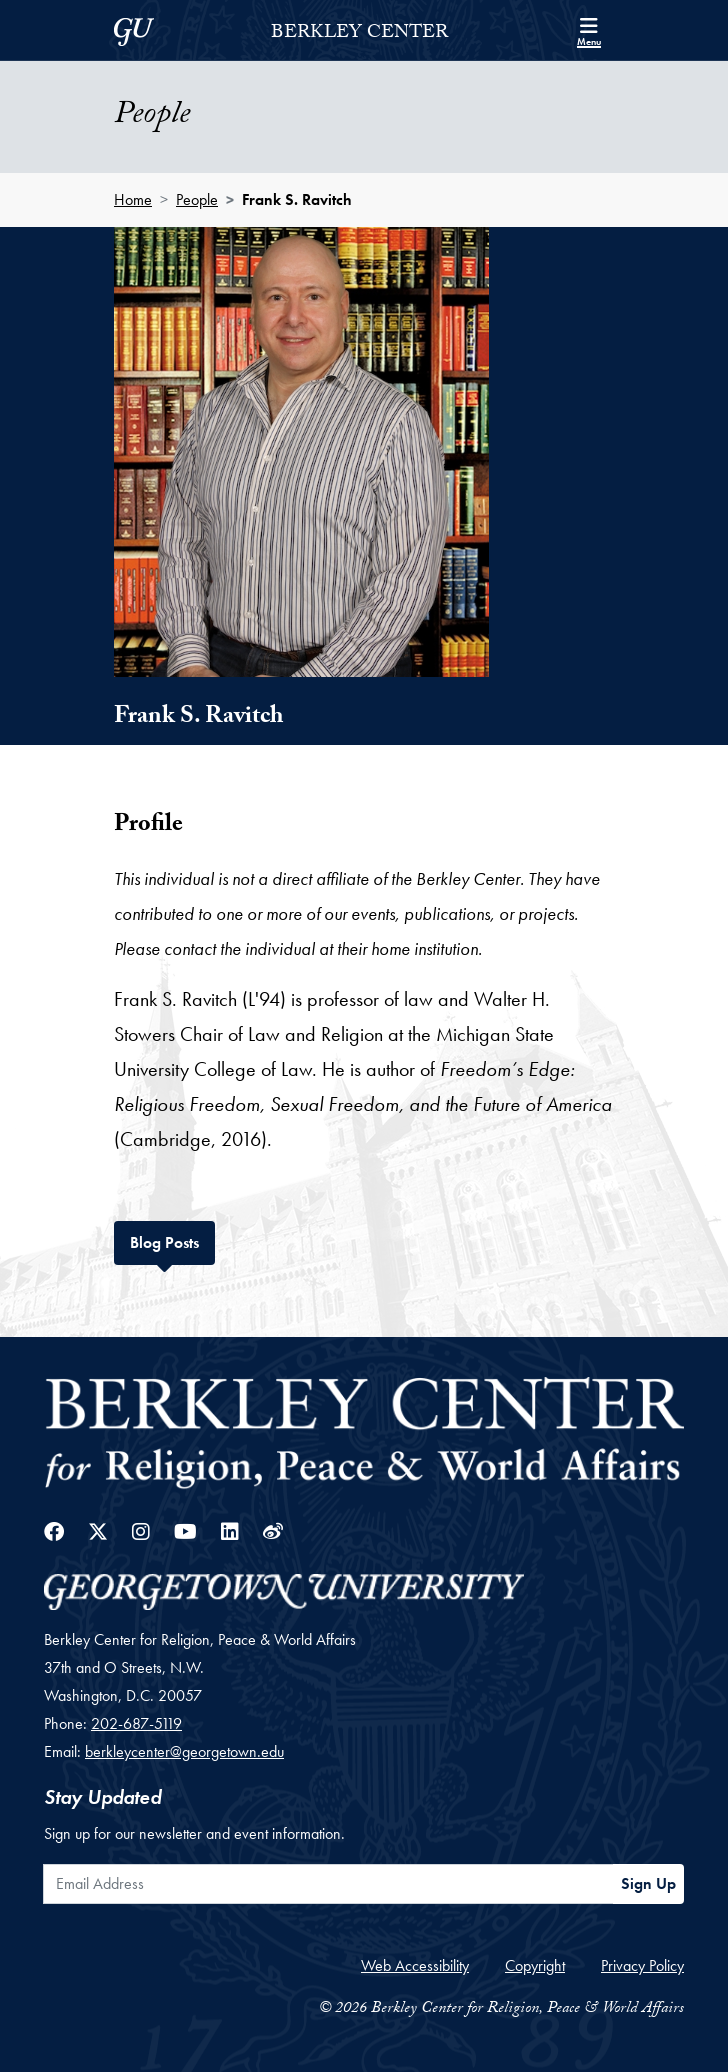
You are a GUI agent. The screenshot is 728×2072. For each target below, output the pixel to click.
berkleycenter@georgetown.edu (184, 1751)
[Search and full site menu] (589, 30)
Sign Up (648, 1883)
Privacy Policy (642, 1965)
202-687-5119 (136, 1723)
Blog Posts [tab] (172, 1240)
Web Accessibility (415, 1965)
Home (133, 199)
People (197, 199)
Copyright (535, 1965)
